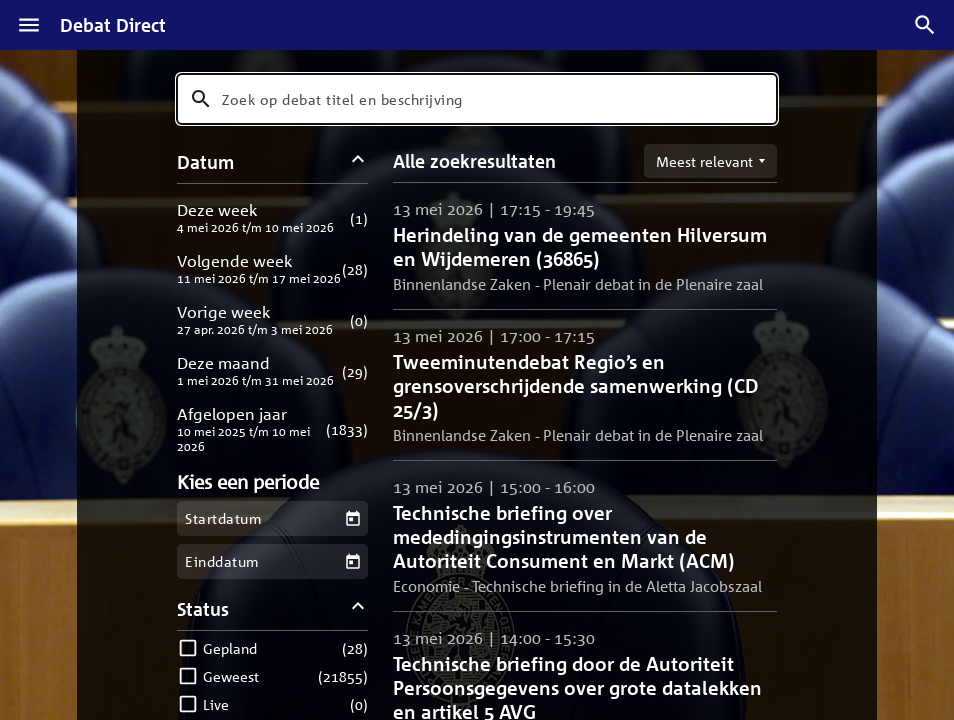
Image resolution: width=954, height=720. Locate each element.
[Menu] (29, 25)
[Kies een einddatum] (352, 561)
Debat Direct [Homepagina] (113, 25)
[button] (272, 217)
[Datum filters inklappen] (358, 161)
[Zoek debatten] (925, 25)
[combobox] (477, 99)
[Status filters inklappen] (358, 608)
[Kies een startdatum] (352, 518)
